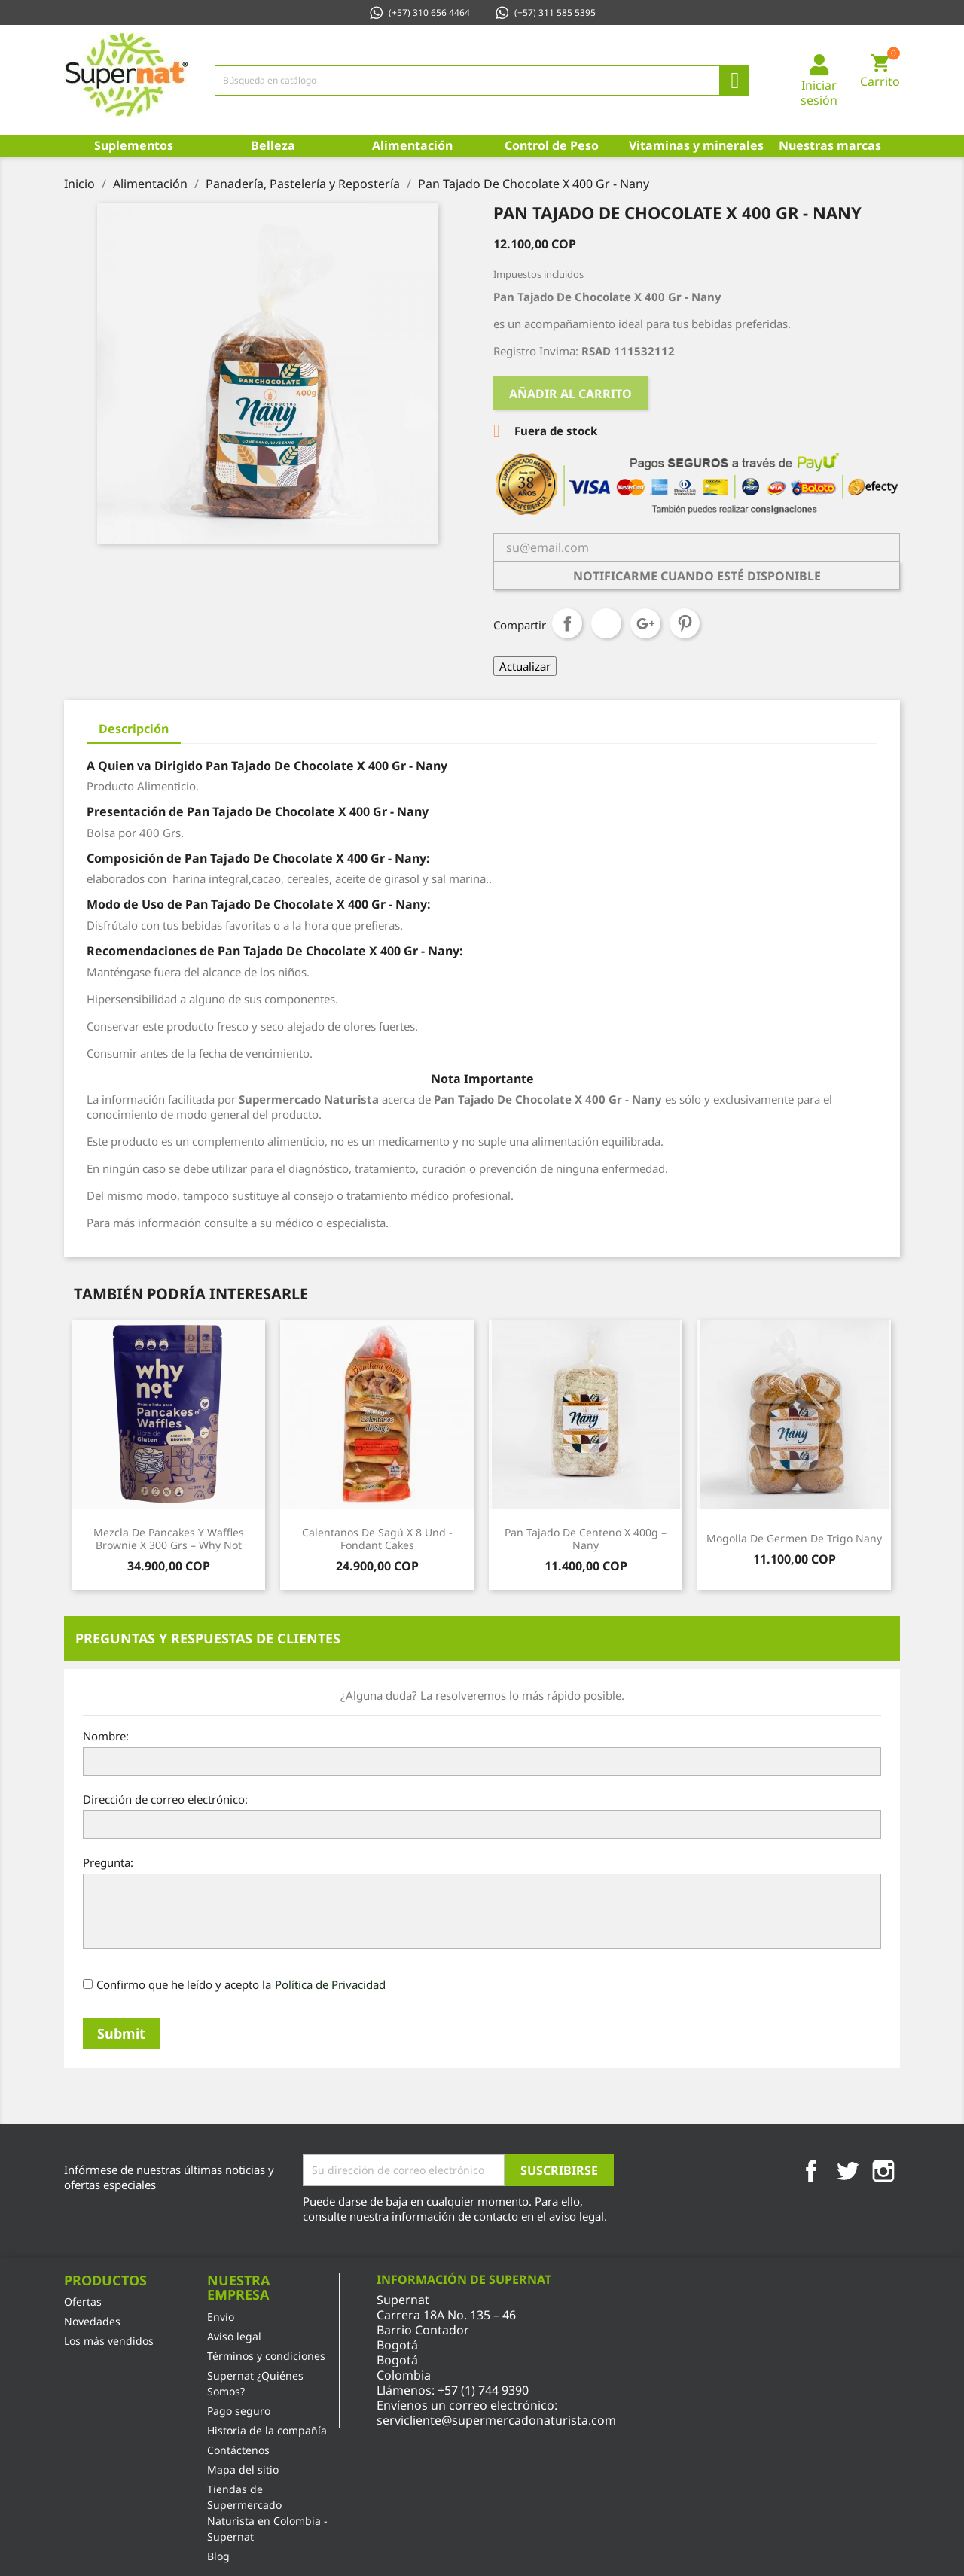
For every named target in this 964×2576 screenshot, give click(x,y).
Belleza (273, 145)
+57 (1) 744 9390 (483, 2390)
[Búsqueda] (482, 80)
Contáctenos (238, 2450)
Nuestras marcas (830, 145)
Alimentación (412, 145)
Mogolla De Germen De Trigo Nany (794, 1538)
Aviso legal (234, 2336)
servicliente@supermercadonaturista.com (496, 2420)
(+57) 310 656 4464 (419, 12)
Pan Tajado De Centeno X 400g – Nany (586, 1539)
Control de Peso (552, 145)
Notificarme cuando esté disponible (697, 576)
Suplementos (133, 145)
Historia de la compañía (267, 2430)
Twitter (847, 2171)
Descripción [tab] (134, 728)
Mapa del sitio (243, 2469)
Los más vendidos (109, 2341)
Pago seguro (238, 2411)
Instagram (883, 2171)
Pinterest (685, 623)
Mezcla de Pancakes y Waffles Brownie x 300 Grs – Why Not (168, 1539)
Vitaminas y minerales (695, 145)
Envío (220, 2317)
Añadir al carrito (570, 393)
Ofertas (83, 2301)
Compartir (567, 623)
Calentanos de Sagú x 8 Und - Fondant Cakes (377, 1539)
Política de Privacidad (330, 1984)
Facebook (811, 2171)
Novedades (92, 2321)
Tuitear (606, 623)
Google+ (645, 623)
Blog (218, 2556)
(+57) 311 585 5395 (545, 12)
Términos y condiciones (266, 2356)
